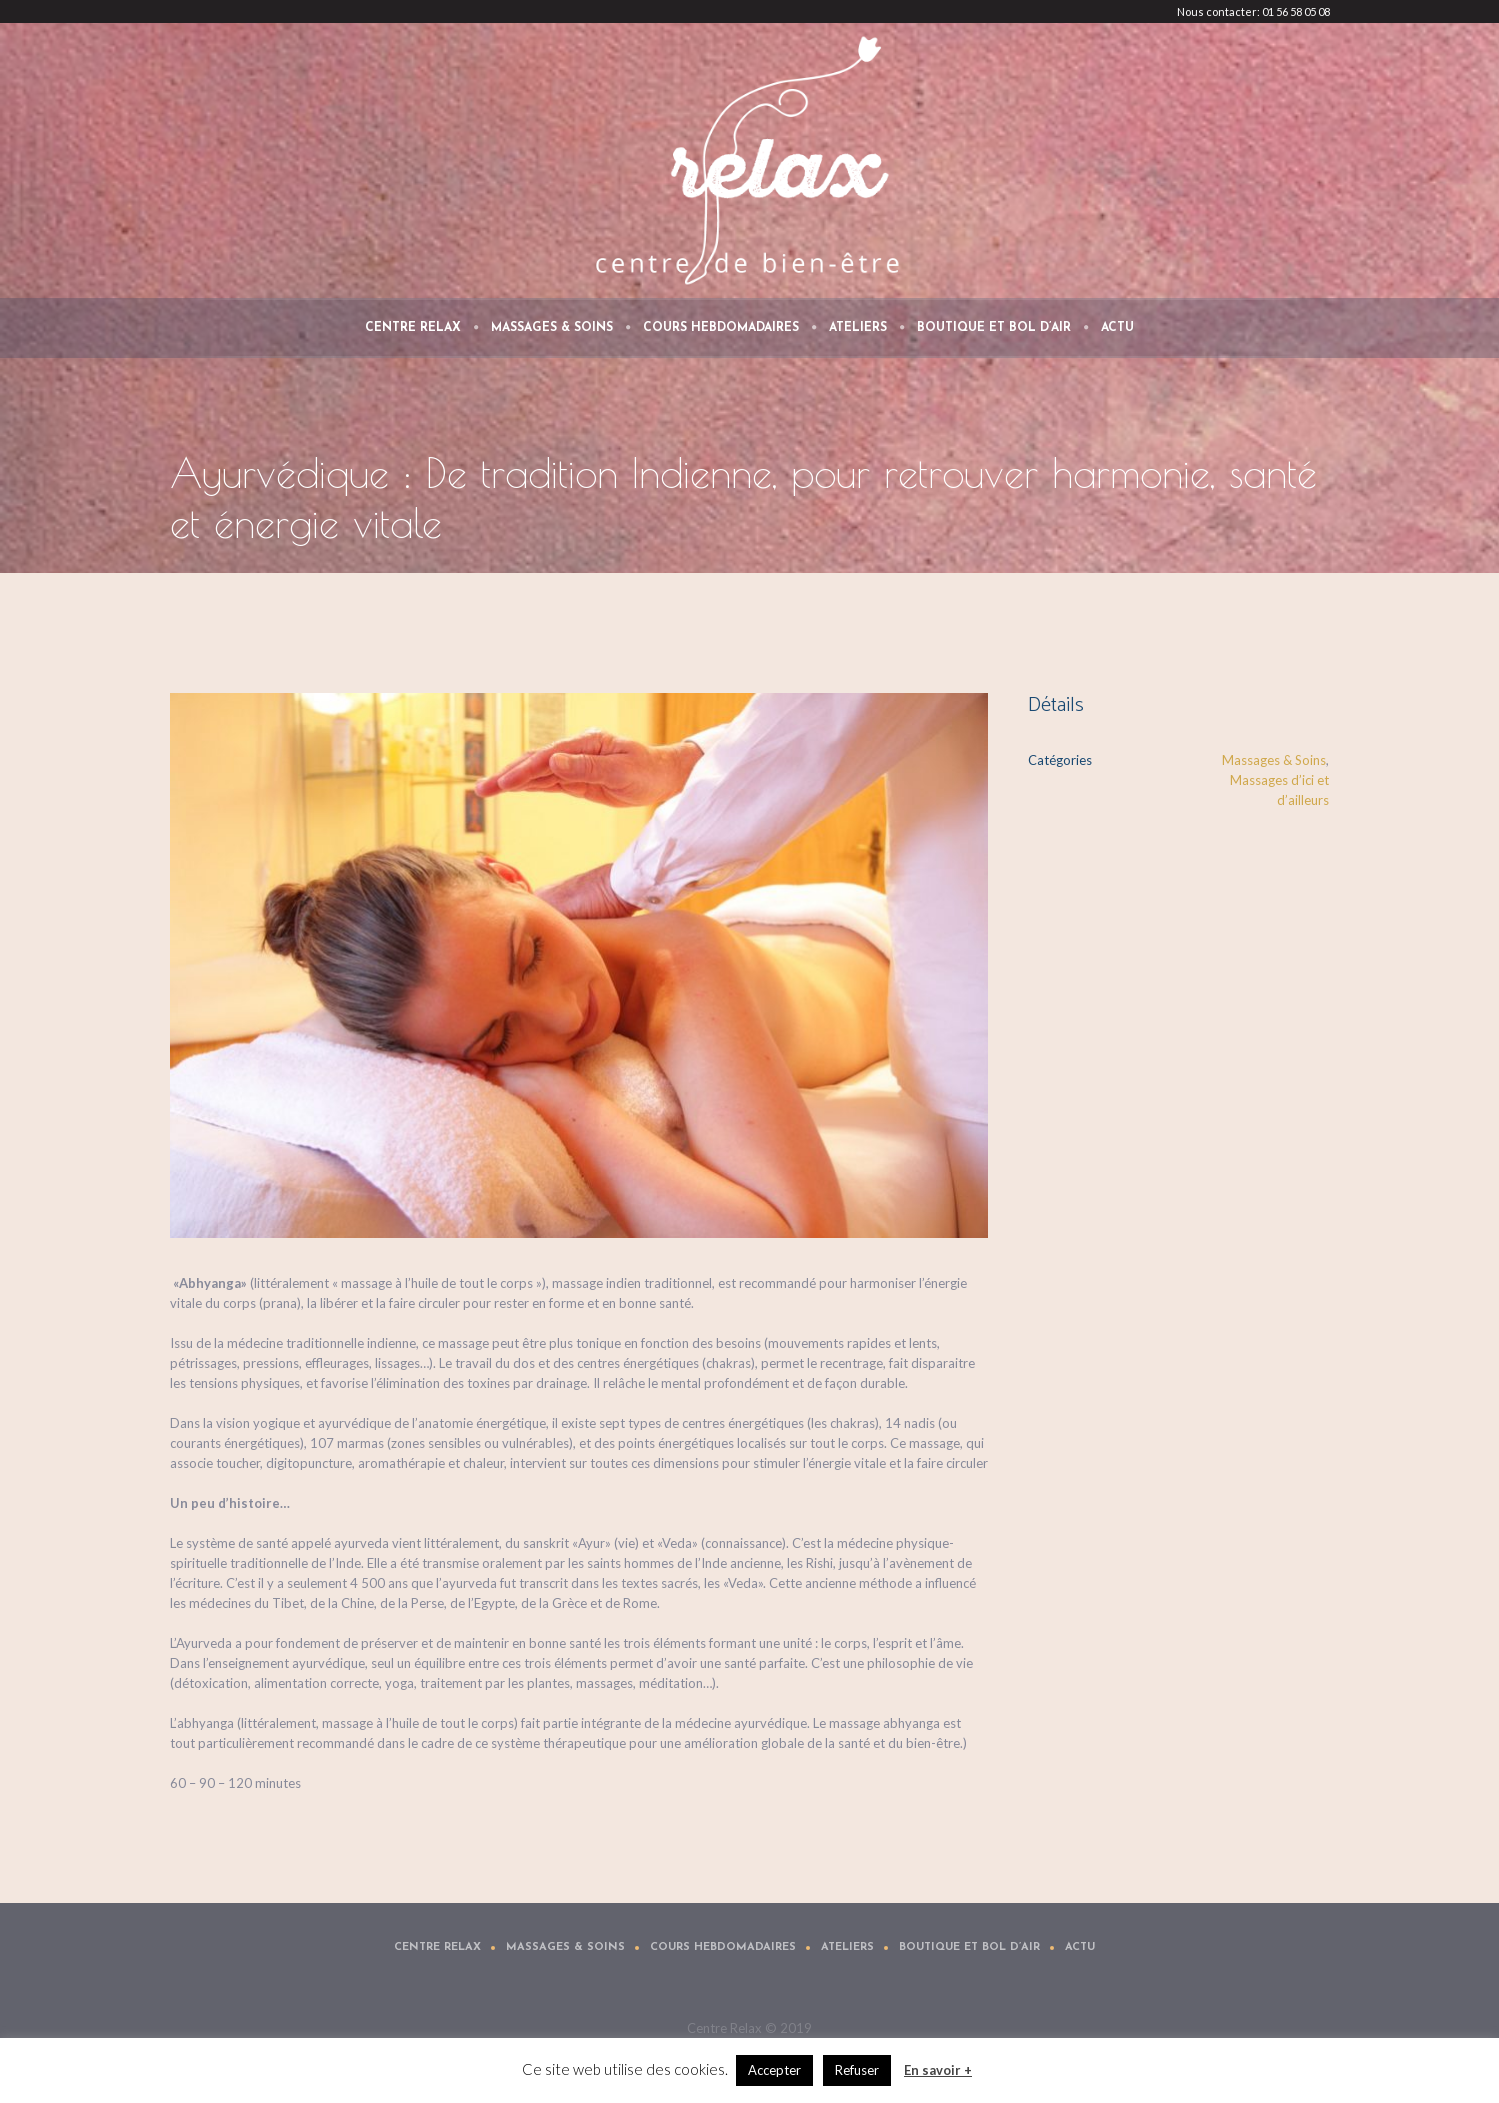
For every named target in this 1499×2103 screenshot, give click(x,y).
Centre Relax (437, 1947)
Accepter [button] (774, 2070)
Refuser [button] (857, 2070)
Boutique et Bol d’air (969, 1947)
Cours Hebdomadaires (723, 1947)
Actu (1080, 1947)
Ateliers (847, 1947)
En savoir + (938, 2070)
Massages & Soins (1274, 760)
